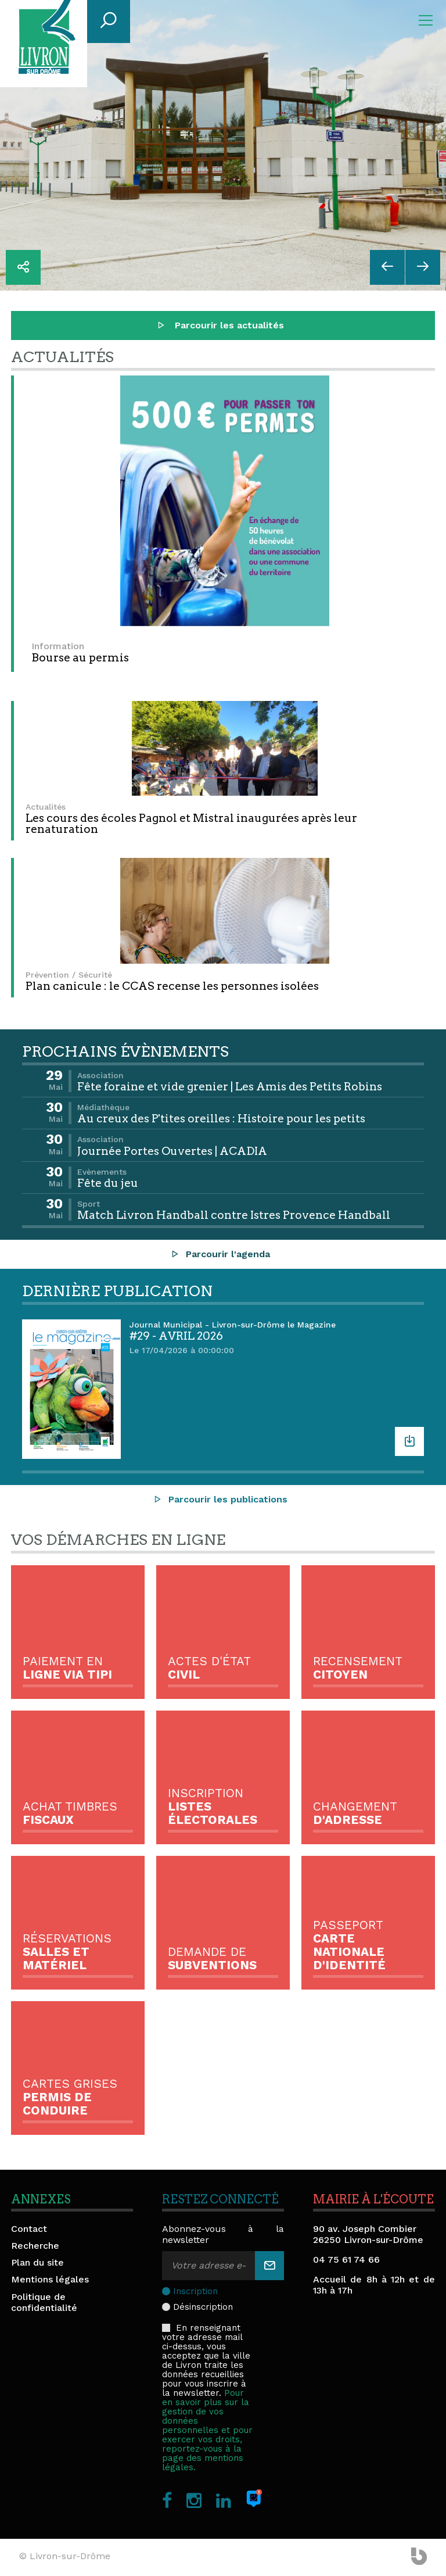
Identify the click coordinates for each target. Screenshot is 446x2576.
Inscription (195, 2291)
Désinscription (203, 2307)
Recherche (35, 2245)
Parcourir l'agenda (220, 1254)
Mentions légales (50, 2279)
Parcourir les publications (220, 1499)
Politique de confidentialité (44, 2302)
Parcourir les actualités (220, 325)
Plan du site (37, 2262)
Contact (29, 2228)
